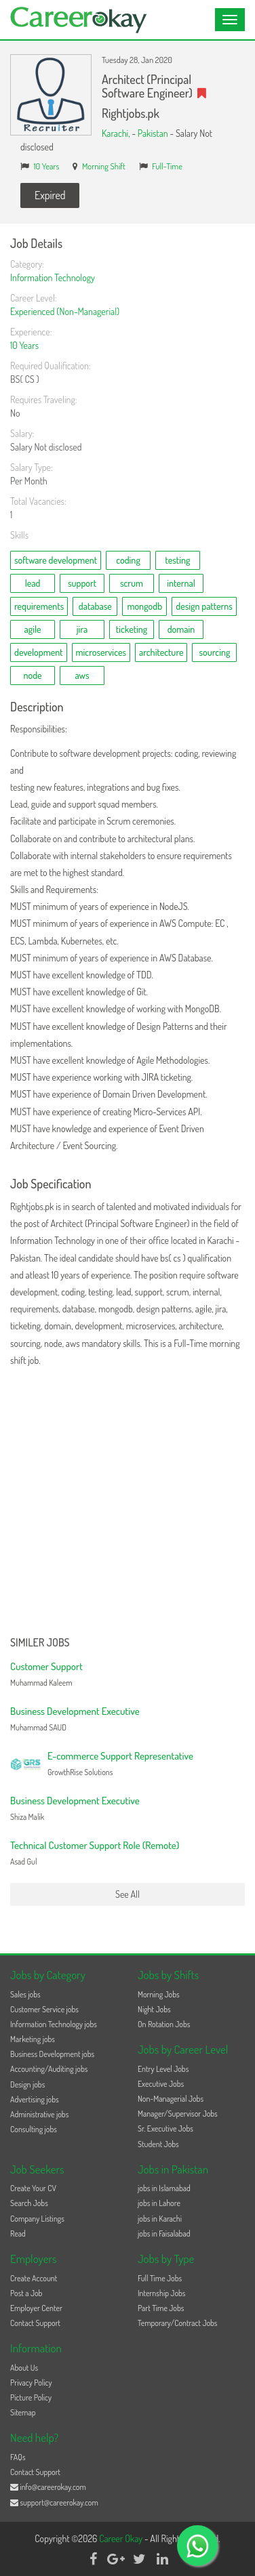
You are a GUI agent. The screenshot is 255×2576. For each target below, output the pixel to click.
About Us (24, 2368)
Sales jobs (25, 1994)
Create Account (33, 2278)
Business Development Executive (75, 1711)
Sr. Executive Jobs (165, 2128)
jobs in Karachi (160, 2219)
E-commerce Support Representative (120, 1755)
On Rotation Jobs (164, 2024)
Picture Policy (31, 2397)
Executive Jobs (161, 2084)
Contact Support (35, 2323)
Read (18, 2233)
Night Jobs (154, 2009)
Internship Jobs (161, 2293)
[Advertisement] (127, 1502)
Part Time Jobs (161, 2308)
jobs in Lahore (159, 2203)
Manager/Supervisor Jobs (178, 2113)
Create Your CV (33, 2188)
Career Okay (121, 2538)
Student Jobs (158, 2144)
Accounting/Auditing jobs (48, 2069)
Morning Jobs (159, 1994)
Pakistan (153, 133)
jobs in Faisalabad (164, 2233)
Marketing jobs (32, 2039)
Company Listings (37, 2219)
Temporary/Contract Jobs (178, 2323)
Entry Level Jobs (163, 2069)
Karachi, (117, 133)
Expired (50, 195)
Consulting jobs (33, 2129)
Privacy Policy (31, 2382)
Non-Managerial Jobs (170, 2099)
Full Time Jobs (160, 2278)
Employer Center (36, 2308)
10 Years (47, 166)
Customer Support (46, 1666)
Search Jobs (29, 2203)
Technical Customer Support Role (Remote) (94, 1845)
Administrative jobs (39, 2114)
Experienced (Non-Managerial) (64, 311)
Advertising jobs (34, 2099)
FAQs (18, 2457)
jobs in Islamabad (164, 2188)
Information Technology (52, 277)
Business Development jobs (52, 2054)
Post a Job (26, 2293)
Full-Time (167, 166)
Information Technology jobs (53, 2024)
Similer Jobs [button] (40, 1643)
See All (127, 1894)
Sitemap (23, 2412)
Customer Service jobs (44, 2009)
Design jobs (27, 2084)
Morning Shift (103, 166)
